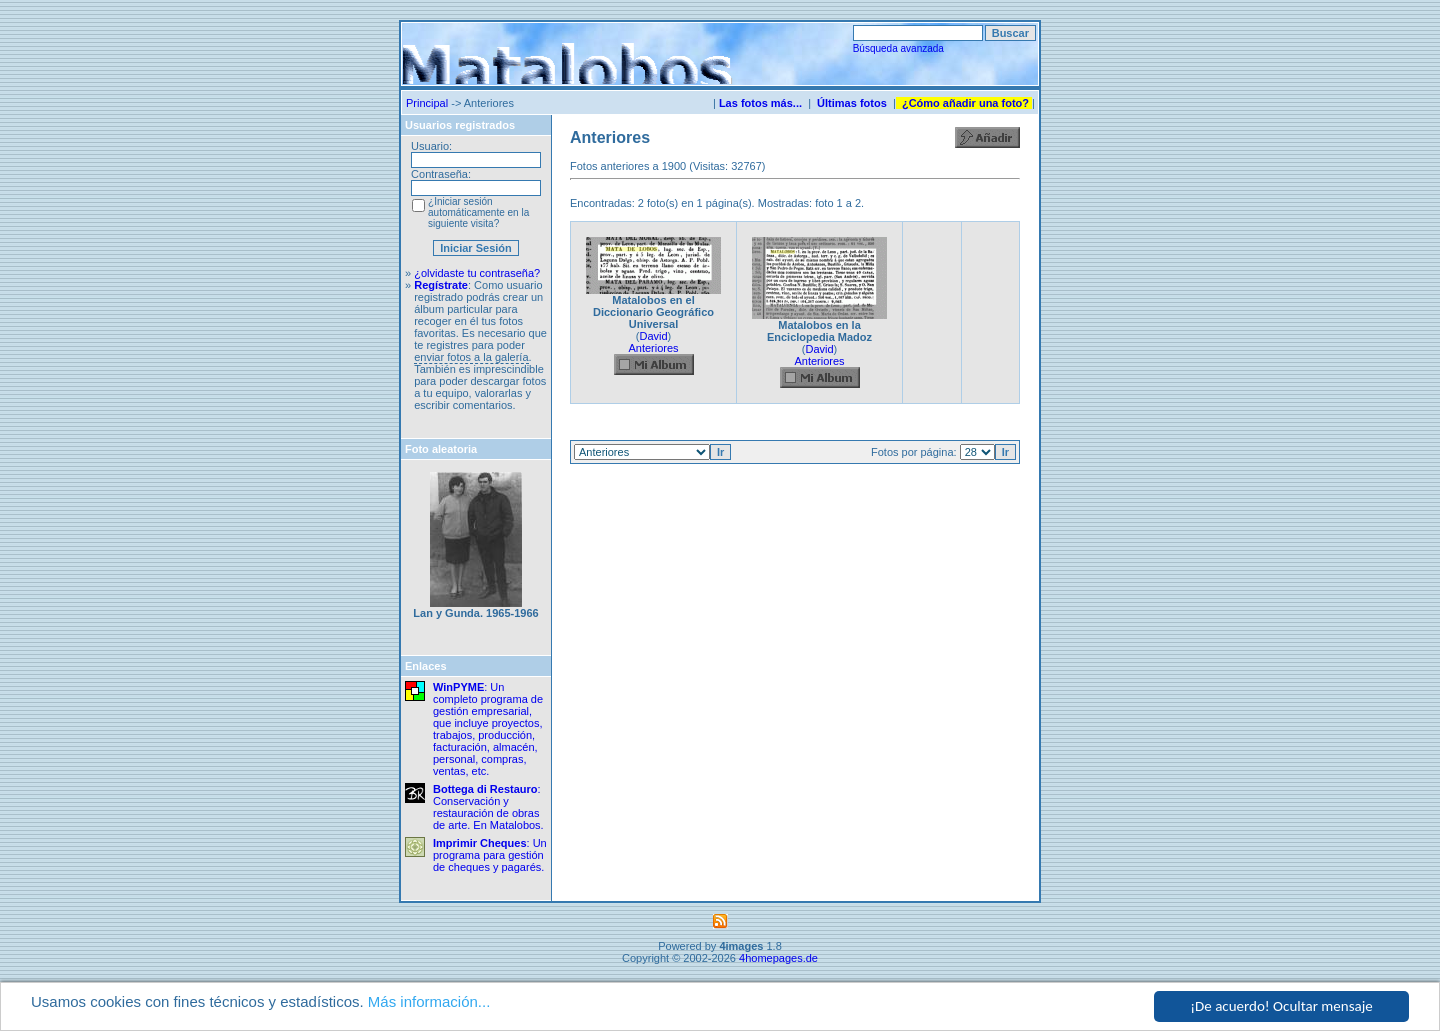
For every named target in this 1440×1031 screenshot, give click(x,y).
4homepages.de (778, 958)
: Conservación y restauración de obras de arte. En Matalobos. (488, 807)
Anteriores (653, 348)
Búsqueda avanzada (898, 48)
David (653, 336)
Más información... (429, 1001)
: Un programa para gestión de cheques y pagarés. (490, 855)
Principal (427, 103)
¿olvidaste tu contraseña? (477, 273)
